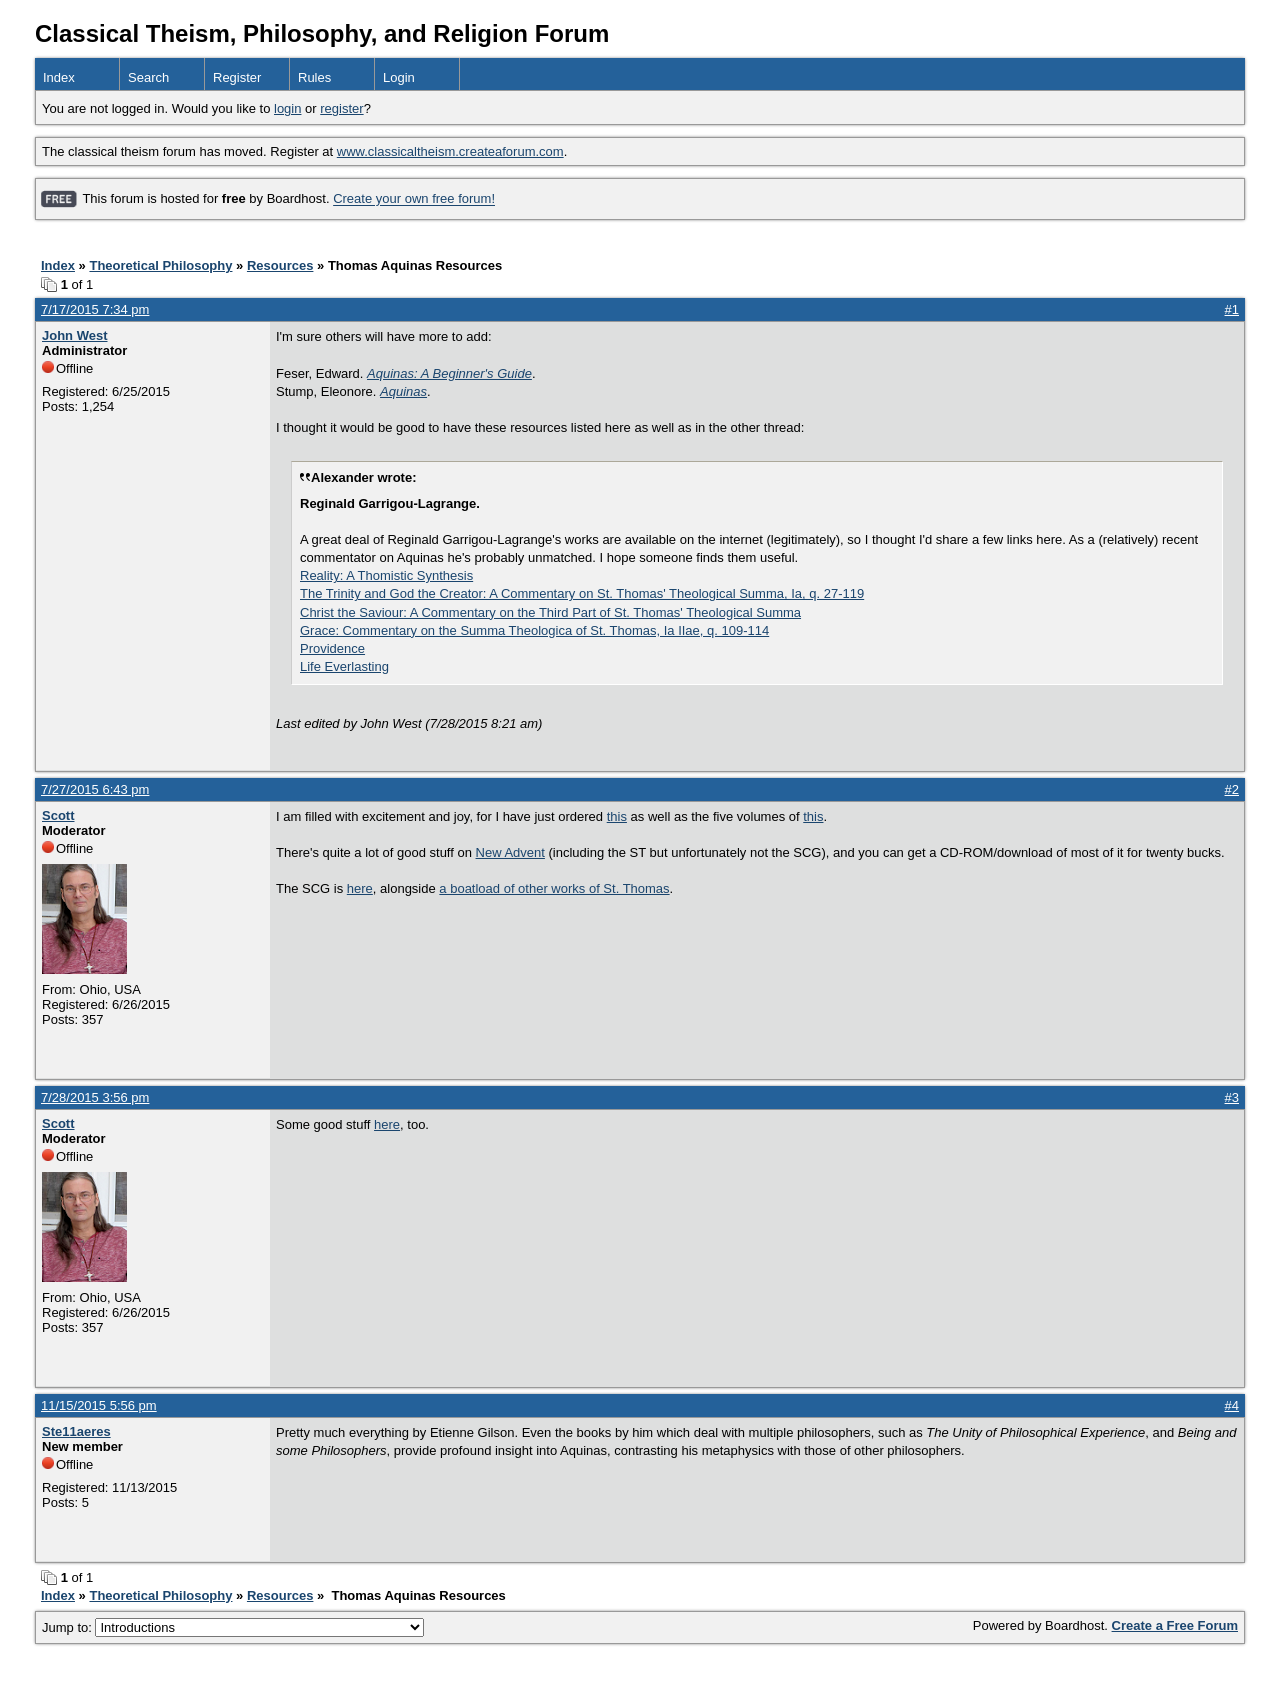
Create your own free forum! (414, 199)
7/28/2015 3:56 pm (95, 1097)
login (287, 108)
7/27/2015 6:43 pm (95, 789)
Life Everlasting (344, 666)
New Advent (510, 852)
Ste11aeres (76, 1431)
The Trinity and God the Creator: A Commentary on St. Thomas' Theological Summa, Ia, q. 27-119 (582, 593)
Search (148, 77)
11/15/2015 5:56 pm (99, 1405)
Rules (314, 77)
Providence (332, 648)
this (617, 816)
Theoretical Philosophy (160, 265)
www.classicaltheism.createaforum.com (450, 151)
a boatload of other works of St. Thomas (554, 888)
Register (237, 77)
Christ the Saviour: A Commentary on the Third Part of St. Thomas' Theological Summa (550, 612)
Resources (280, 265)
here (360, 888)
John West (75, 335)
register (341, 108)
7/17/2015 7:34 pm (95, 309)
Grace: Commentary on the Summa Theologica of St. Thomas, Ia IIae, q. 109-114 (534, 630)
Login (399, 77)
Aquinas (403, 391)
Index (59, 77)
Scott (58, 815)
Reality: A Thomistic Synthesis (386, 575)
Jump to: (233, 1627)
